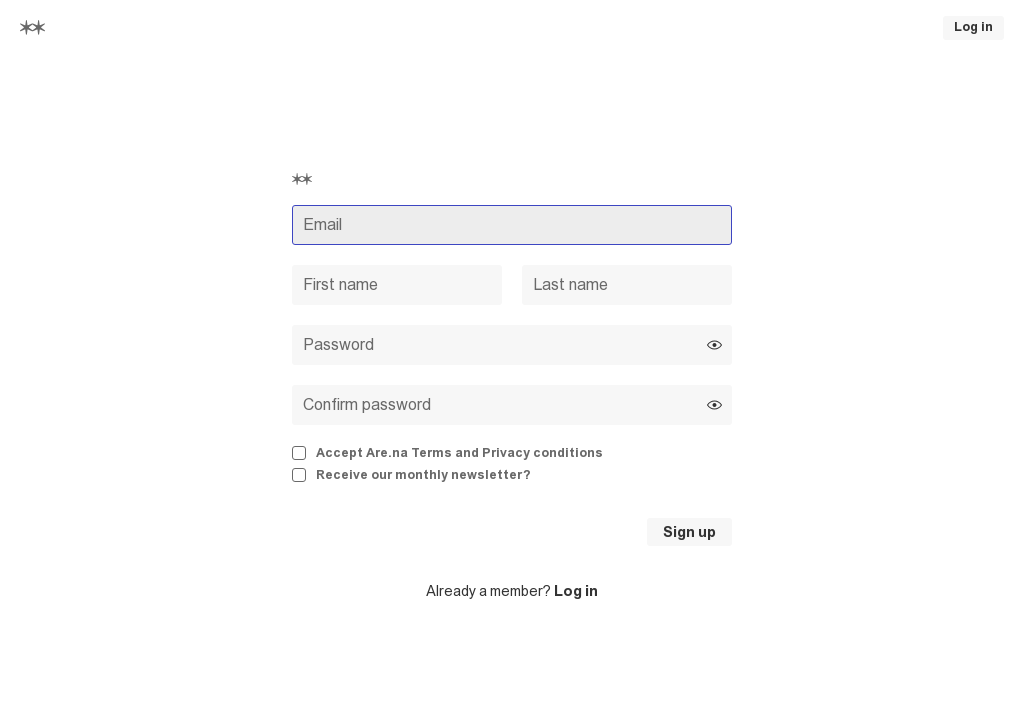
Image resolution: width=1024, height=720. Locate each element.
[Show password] (714, 344)
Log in (973, 27)
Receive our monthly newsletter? (411, 475)
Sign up (689, 532)
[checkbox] (512, 453)
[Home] (32, 27)
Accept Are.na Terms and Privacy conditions (447, 453)
